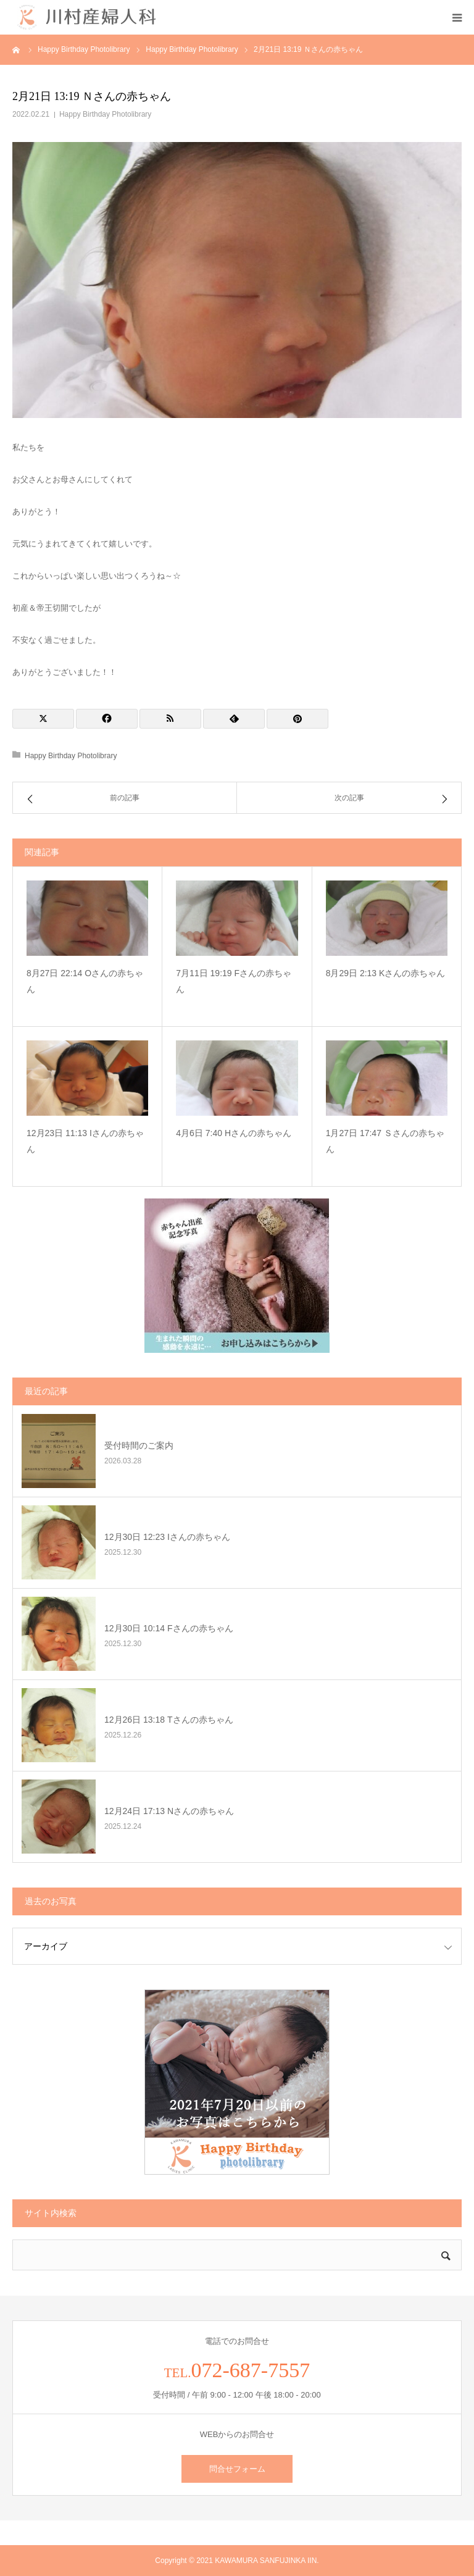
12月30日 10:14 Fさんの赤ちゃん (168, 1628)
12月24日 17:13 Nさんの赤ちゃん (169, 1811)
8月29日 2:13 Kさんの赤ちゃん (386, 973)
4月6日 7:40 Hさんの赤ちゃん (233, 1133)
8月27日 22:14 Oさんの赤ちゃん (85, 981)
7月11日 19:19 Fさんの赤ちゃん (233, 981)
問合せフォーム (237, 2469)
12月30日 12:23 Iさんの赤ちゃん (167, 1537)
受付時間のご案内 (138, 1445)
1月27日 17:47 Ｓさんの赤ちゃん (385, 1141)
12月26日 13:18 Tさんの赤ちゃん (168, 1720)
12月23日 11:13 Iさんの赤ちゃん (85, 1141)
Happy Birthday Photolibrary (105, 114)
